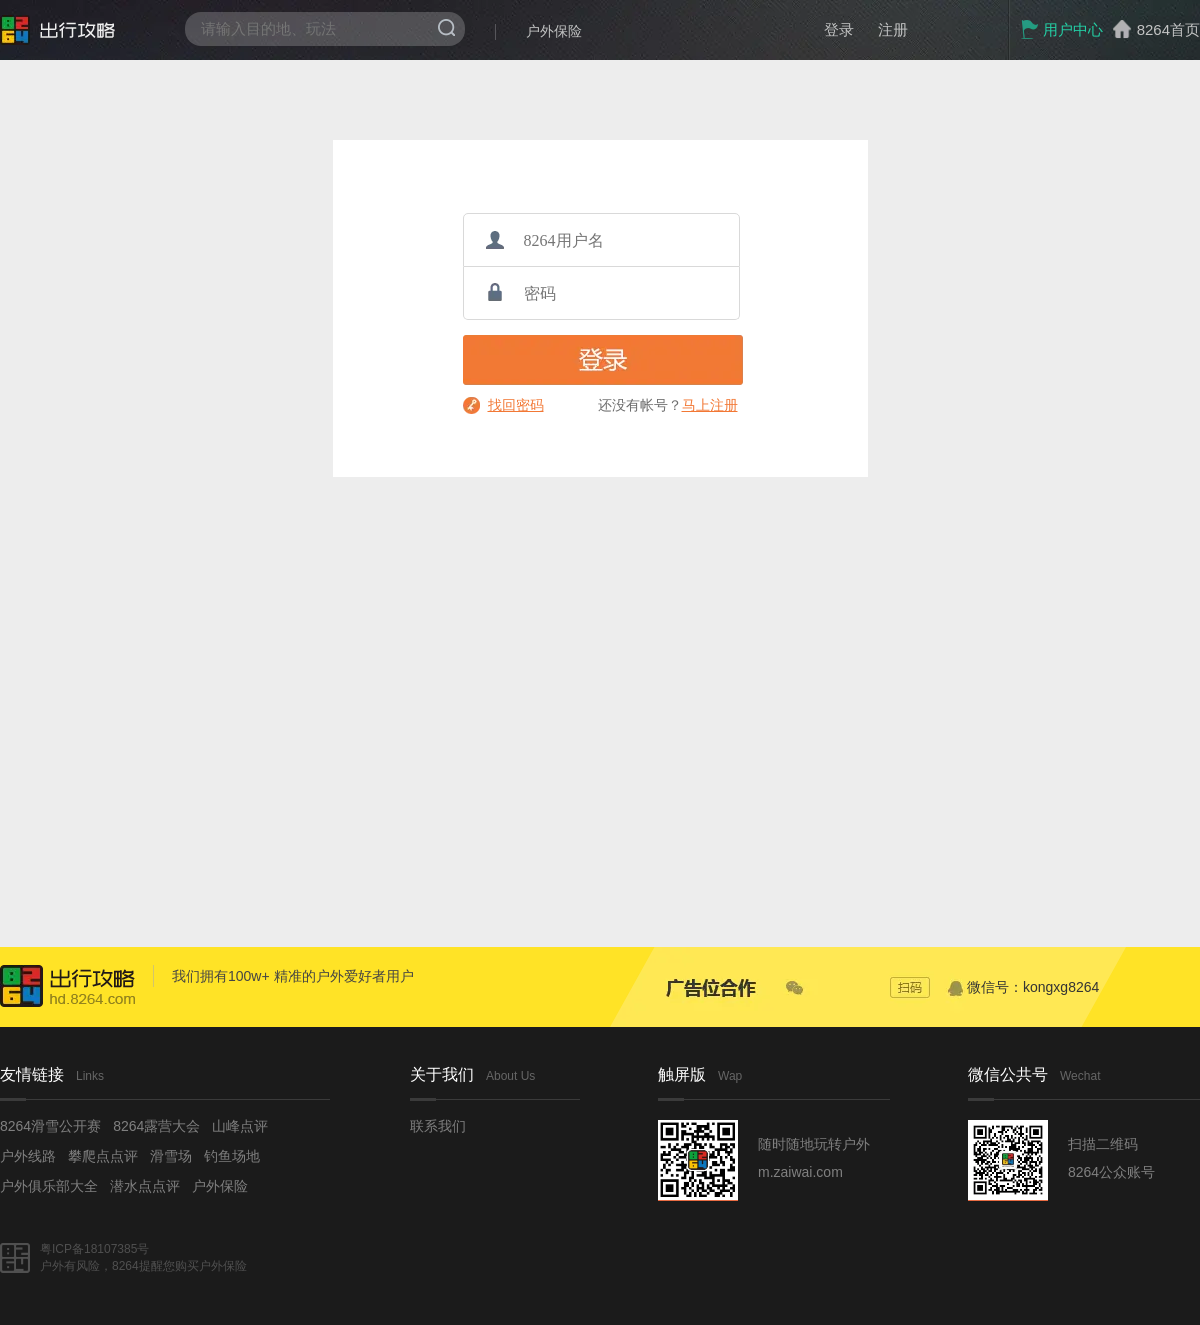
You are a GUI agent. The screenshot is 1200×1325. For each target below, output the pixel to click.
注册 (893, 29)
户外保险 (554, 31)
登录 (839, 29)
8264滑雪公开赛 (50, 1126)
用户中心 (1061, 29)
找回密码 (516, 405)
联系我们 (438, 1126)
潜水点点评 (145, 1186)
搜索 (446, 27)
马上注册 (710, 405)
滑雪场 (171, 1156)
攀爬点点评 (103, 1156)
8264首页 (1168, 29)
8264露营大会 (156, 1126)
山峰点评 (240, 1126)
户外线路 (28, 1156)
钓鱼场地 (232, 1156)
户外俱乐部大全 (49, 1186)
